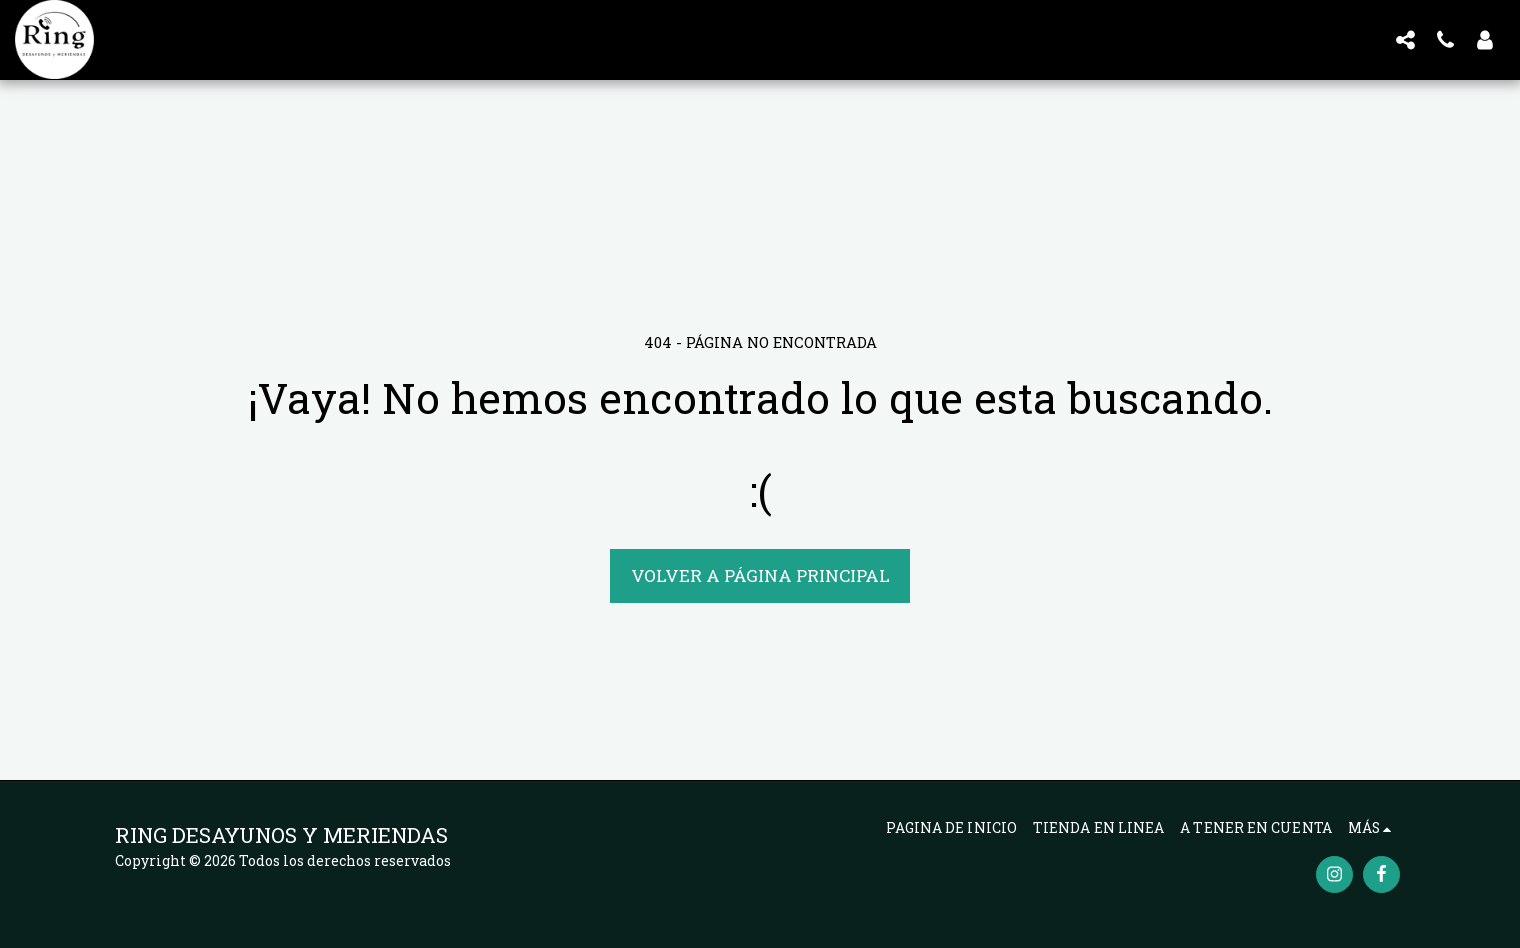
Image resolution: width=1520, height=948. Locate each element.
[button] (1405, 39)
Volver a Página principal (760, 575)
